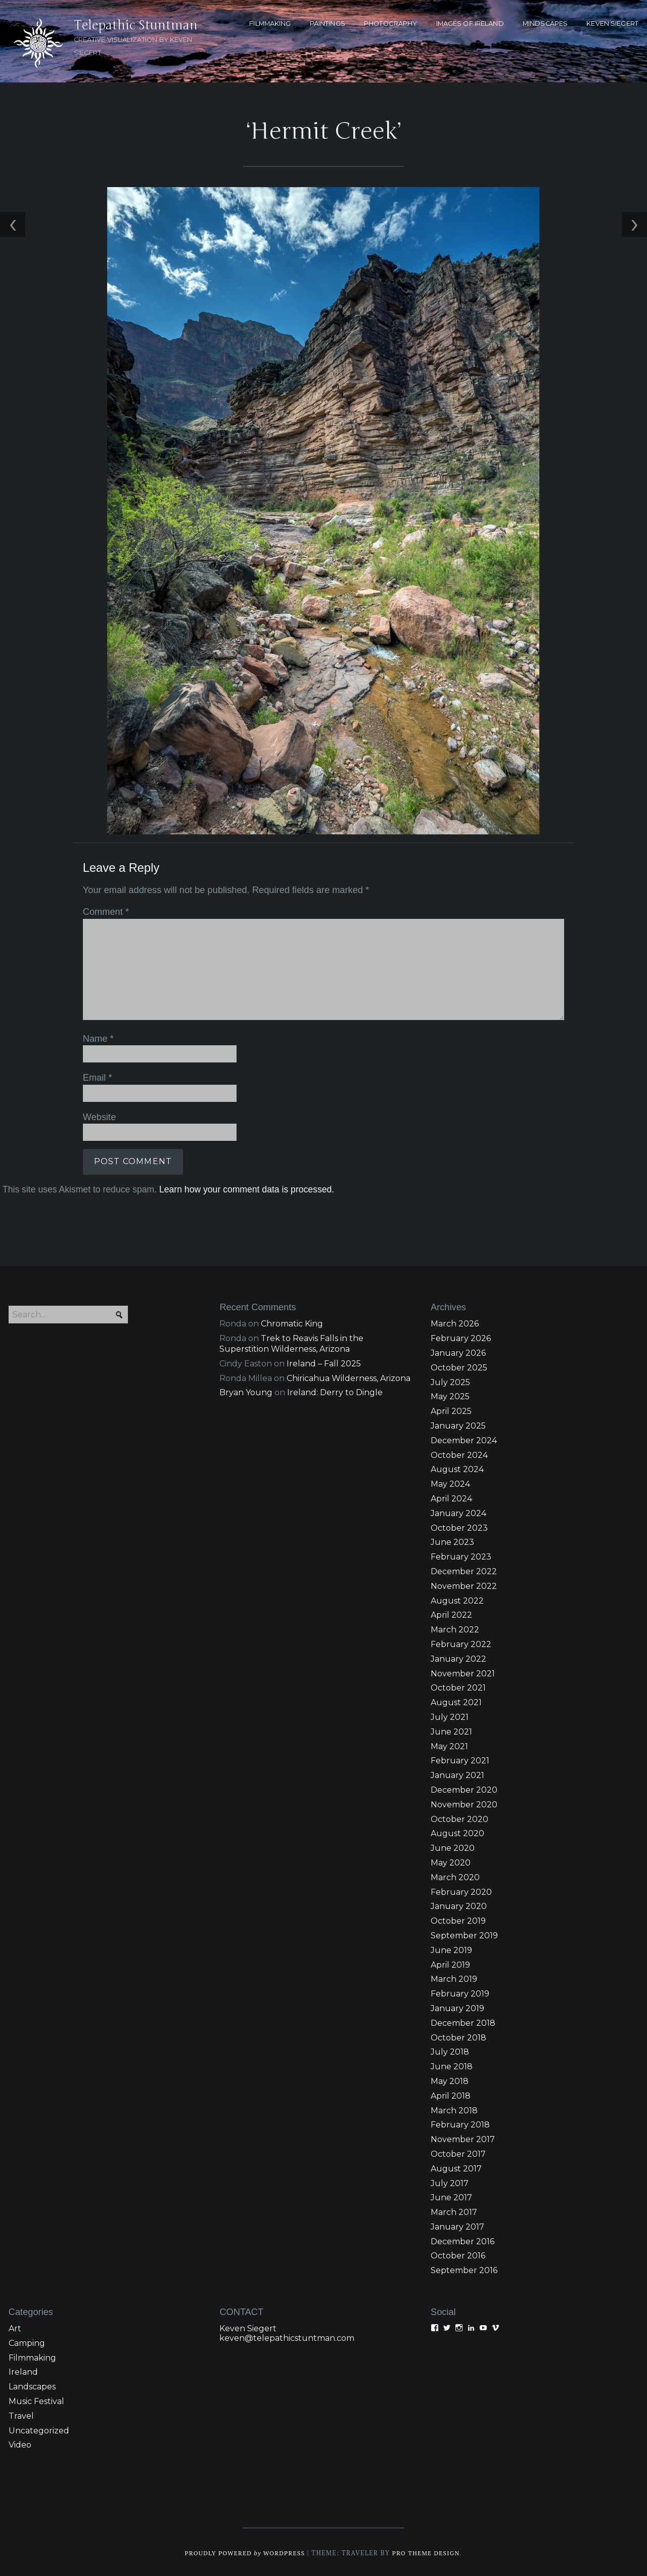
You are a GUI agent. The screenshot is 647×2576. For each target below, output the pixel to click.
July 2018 (450, 2050)
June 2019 (451, 1948)
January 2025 (458, 1424)
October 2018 (458, 2036)
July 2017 (450, 2182)
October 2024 (459, 1453)
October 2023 (459, 1526)
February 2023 (461, 1555)
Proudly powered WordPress (243, 2551)
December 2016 (462, 2240)
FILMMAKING (270, 23)
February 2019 (460, 1992)
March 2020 (455, 1876)
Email (95, 1076)
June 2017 (451, 2196)
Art (15, 2327)
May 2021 (449, 1745)
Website (97, 1114)
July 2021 (450, 1715)
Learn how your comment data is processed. (244, 1186)
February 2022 (461, 1643)
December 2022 (464, 1570)
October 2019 (458, 1919)
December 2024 (464, 1439)
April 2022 (451, 1614)
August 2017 (456, 2167)
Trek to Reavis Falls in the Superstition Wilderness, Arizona (291, 1342)
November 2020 (464, 1803)
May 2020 (451, 1861)
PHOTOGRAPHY (390, 23)
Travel (21, 2414)
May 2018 (450, 2079)
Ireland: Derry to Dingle (335, 1391)
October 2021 (458, 1687)
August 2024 (457, 1468)
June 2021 (451, 1730)
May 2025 (450, 1395)
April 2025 (451, 1409)
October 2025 (459, 1366)
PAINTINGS (327, 23)
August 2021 (456, 1701)
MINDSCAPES (545, 23)
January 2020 (459, 1904)
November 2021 (463, 1672)
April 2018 (451, 2094)
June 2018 (452, 2065)
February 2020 (461, 1890)
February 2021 (460, 1759)
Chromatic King (292, 1322)
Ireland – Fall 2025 (324, 1362)
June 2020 (453, 1846)
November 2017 (463, 2138)
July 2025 (450, 1381)
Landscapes (32, 2385)
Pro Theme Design (429, 2551)
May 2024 (450, 1482)
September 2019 (464, 1934)
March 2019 (454, 1977)
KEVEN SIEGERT (612, 23)
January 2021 (457, 1774)
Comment (103, 911)
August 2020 (457, 1832)
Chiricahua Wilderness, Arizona (348, 1377)
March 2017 (454, 2210)
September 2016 (464, 2269)
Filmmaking (32, 2356)
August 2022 (457, 1599)
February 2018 (460, 2123)
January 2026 (458, 1351)
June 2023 (452, 1541)
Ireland (23, 2371)
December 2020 (464, 1788)
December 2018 (463, 2021)
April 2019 (450, 1963)
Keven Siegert (247, 2327)
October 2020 (459, 1818)
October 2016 (458, 2254)
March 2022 (455, 1628)
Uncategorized (39, 2429)
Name (96, 1037)
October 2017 (458, 2152)
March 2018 (454, 2109)
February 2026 (461, 1337)
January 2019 (457, 2007)
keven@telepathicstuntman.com (286, 2336)
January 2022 (458, 1657)
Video (20, 2444)
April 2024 (451, 1497)
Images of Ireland (470, 23)
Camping (27, 2341)
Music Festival (36, 2400)
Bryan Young (245, 1391)
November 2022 (464, 1584)
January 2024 (458, 1512)
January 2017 (457, 2225)
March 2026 (455, 1322)
